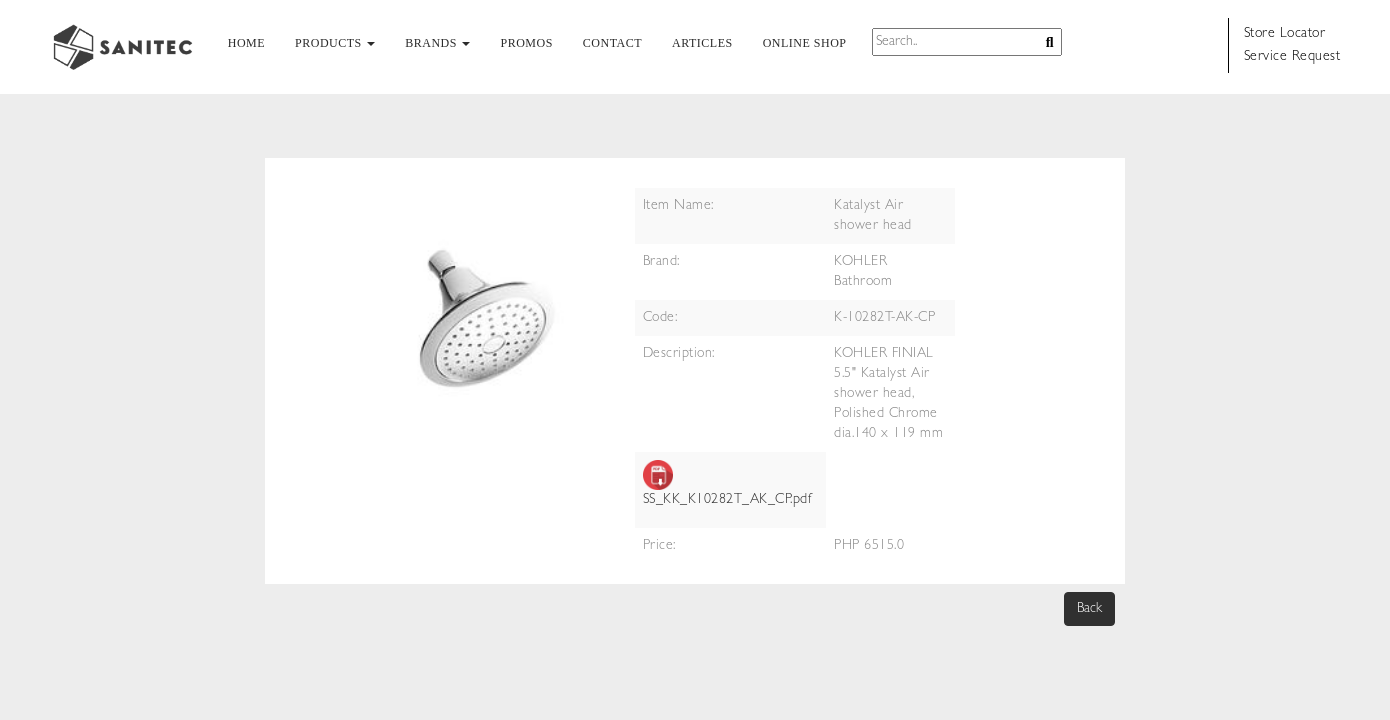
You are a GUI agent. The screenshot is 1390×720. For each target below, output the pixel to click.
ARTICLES (702, 43)
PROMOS (526, 43)
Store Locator (1285, 34)
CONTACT (612, 43)
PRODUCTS (335, 43)
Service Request (1292, 57)
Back (1089, 609)
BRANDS (437, 43)
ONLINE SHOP (805, 43)
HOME (246, 43)
